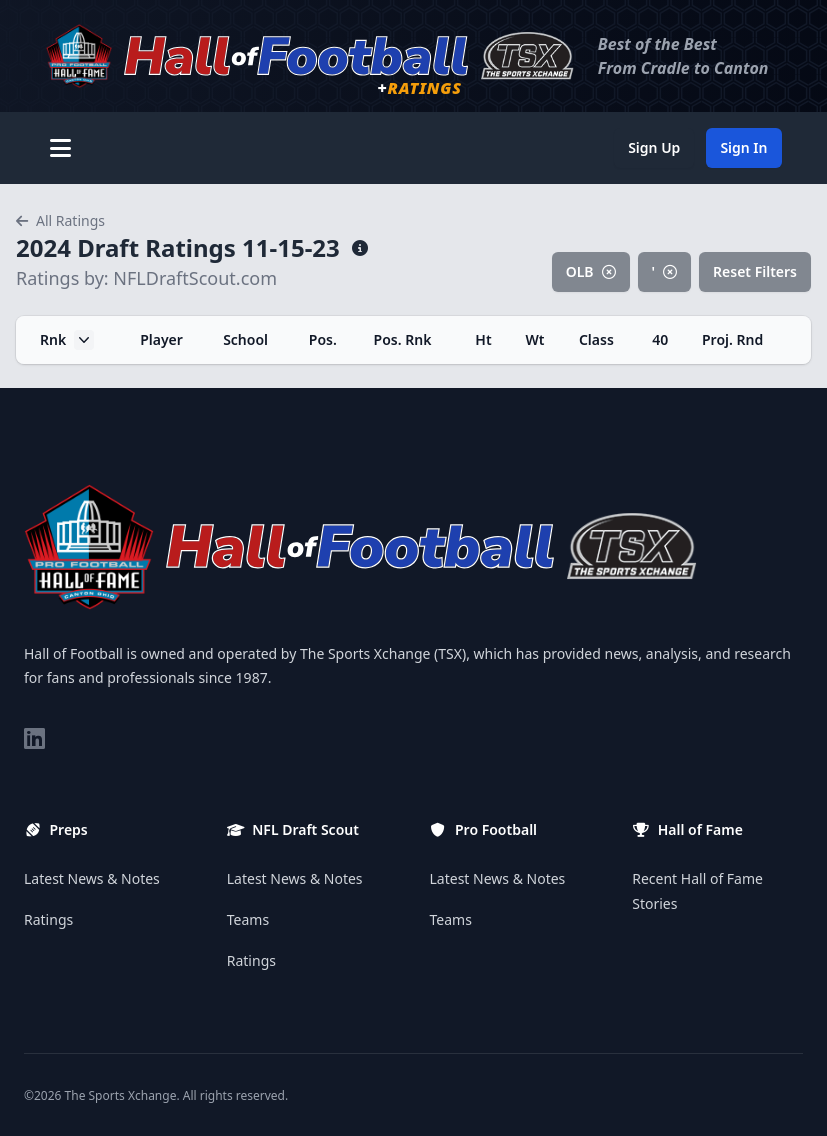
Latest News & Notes (92, 878)
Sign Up (654, 147)
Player (161, 339)
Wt (534, 339)
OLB (591, 271)
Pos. (323, 339)
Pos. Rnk (403, 339)
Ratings (48, 919)
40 (660, 339)
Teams (248, 919)
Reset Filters (755, 271)
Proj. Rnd (732, 339)
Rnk (67, 340)
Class (596, 339)
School (245, 339)
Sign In (743, 147)
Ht (483, 339)
